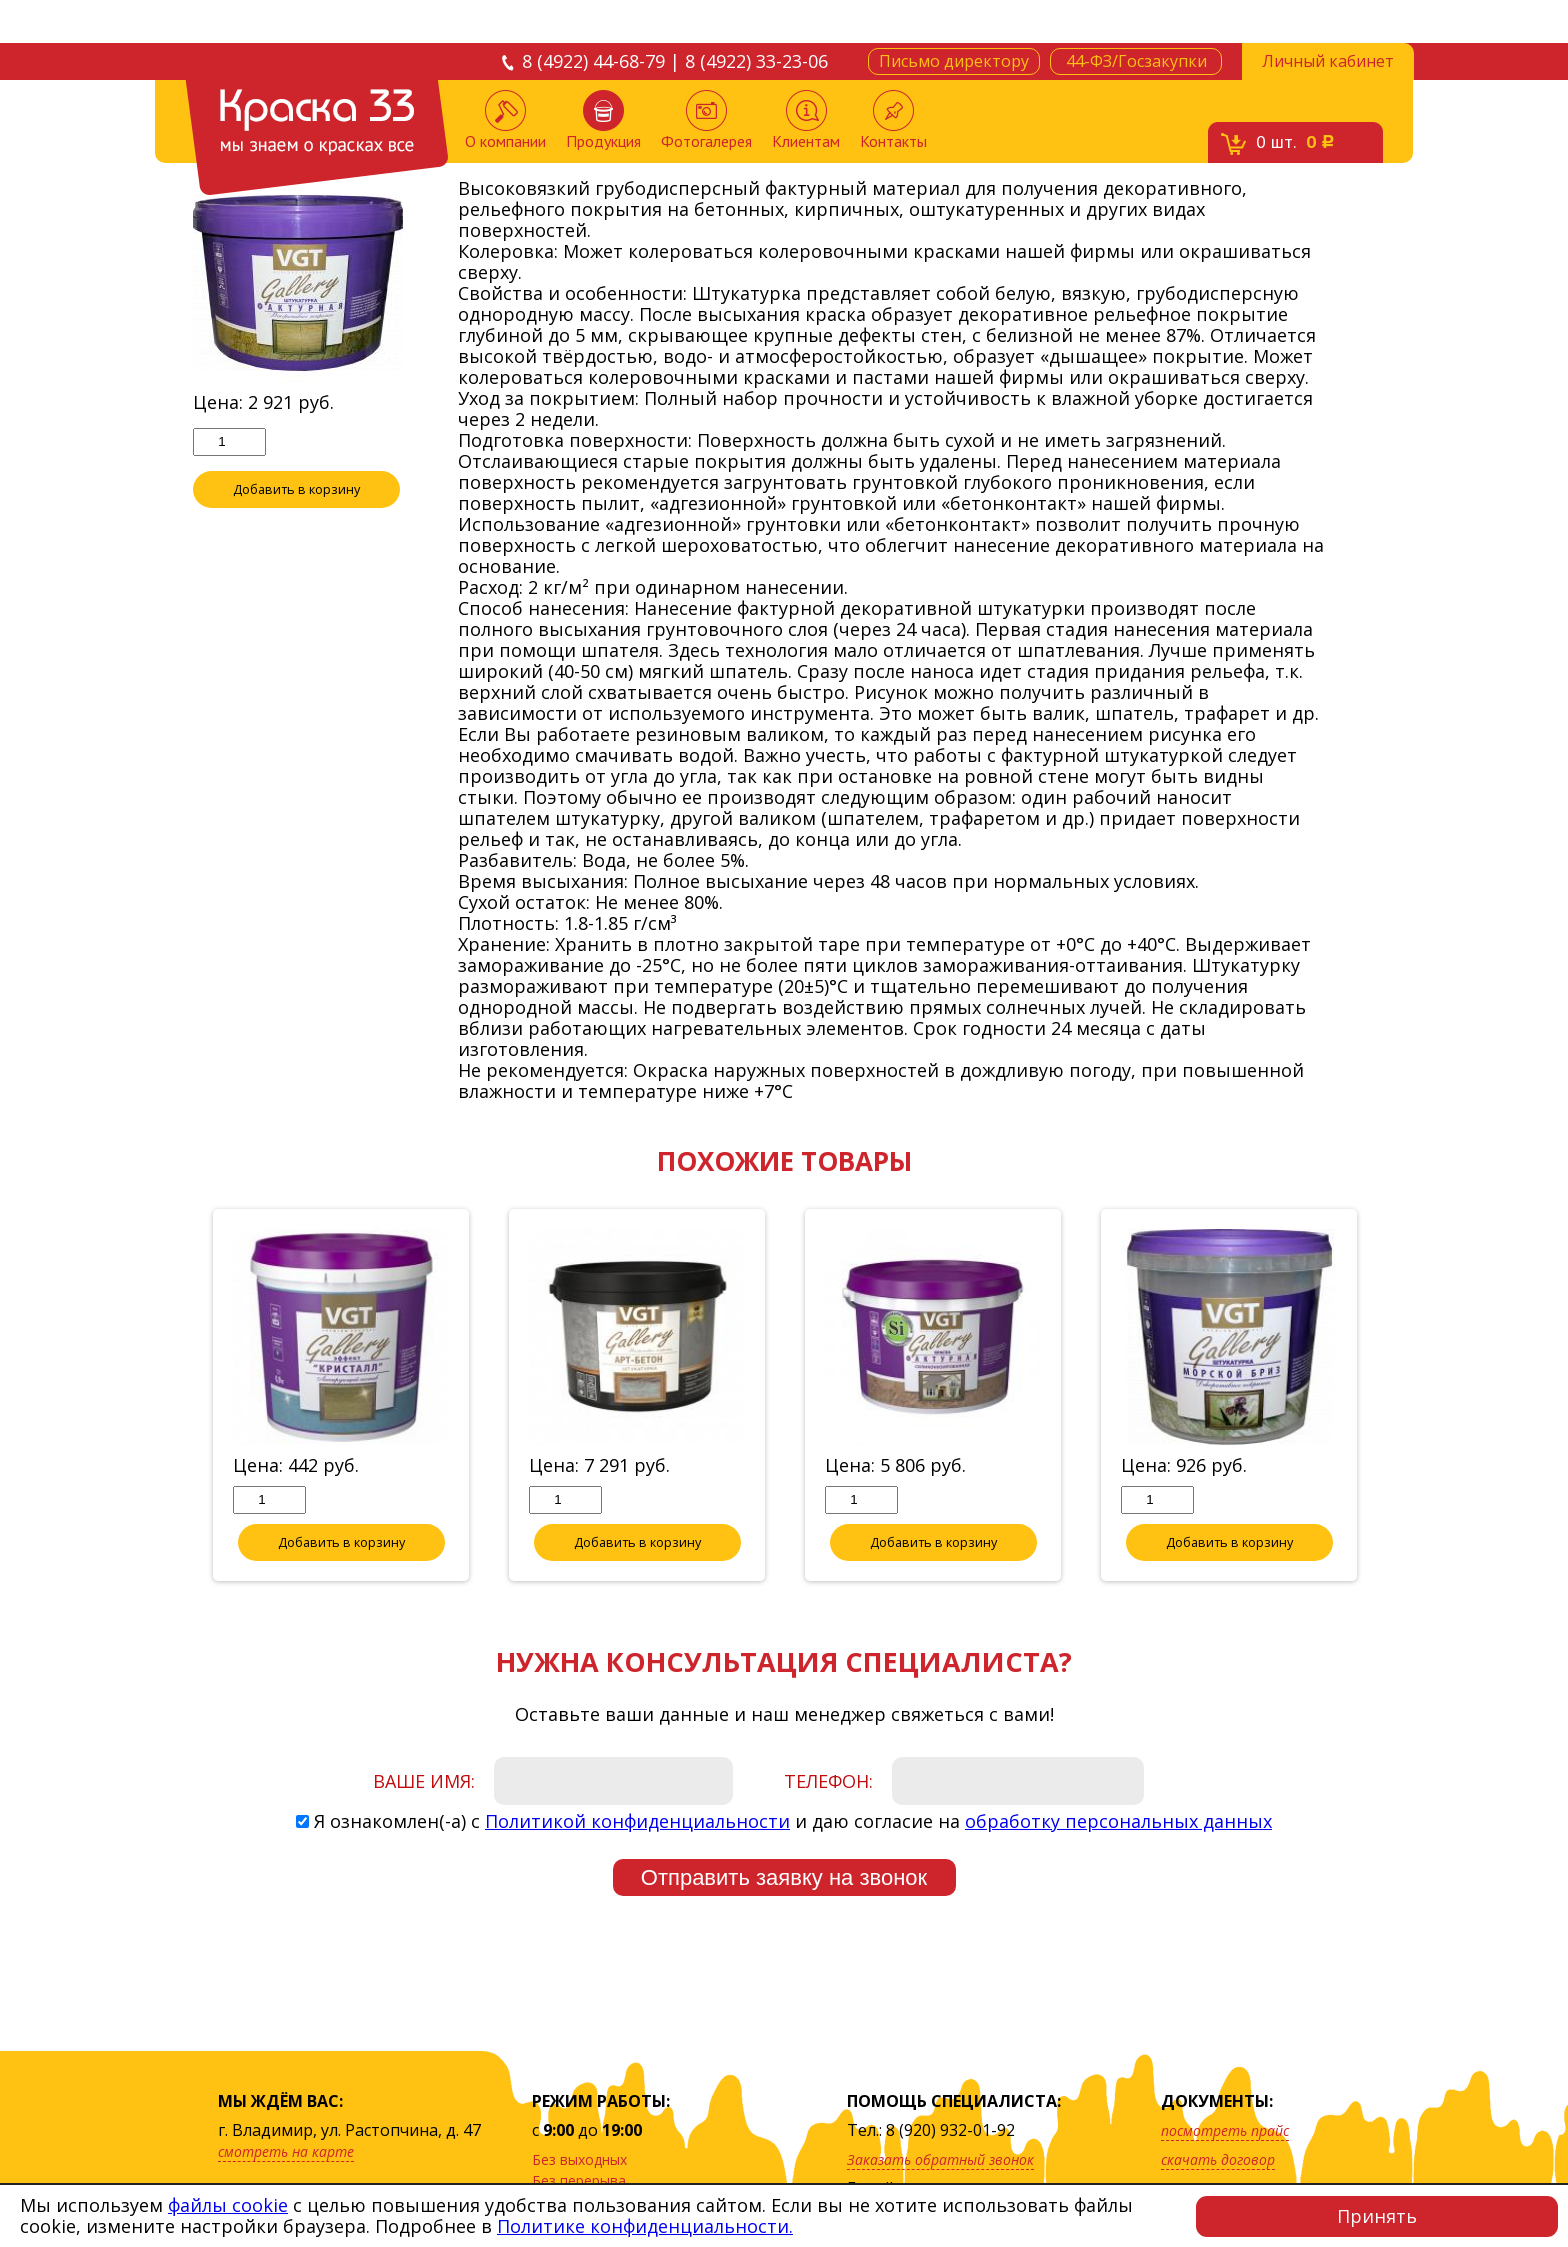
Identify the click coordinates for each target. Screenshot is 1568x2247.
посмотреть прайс (1225, 2130)
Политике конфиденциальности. (645, 2226)
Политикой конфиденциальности (637, 1822)
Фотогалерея (706, 120)
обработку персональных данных (1118, 1822)
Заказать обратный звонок (940, 2159)
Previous (178, 1397)
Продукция (603, 120)
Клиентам (806, 120)
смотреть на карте (286, 2151)
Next (1390, 1397)
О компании (505, 120)
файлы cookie (228, 2205)
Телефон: (828, 1782)
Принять (1377, 2216)
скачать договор (1218, 2159)
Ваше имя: (424, 1782)
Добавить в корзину (297, 490)
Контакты (893, 120)
